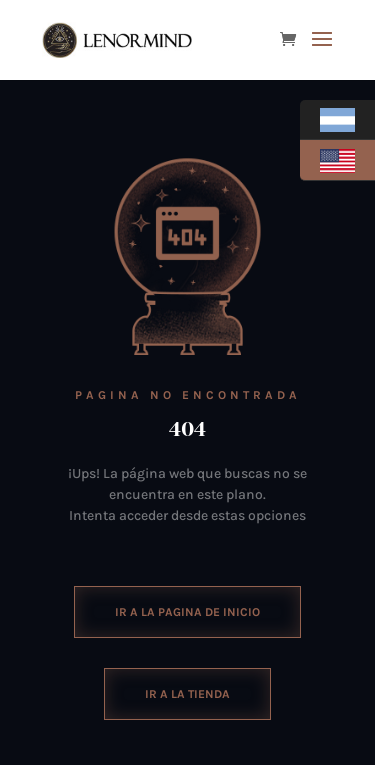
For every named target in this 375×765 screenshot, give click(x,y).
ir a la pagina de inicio (187, 612)
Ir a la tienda (187, 694)
